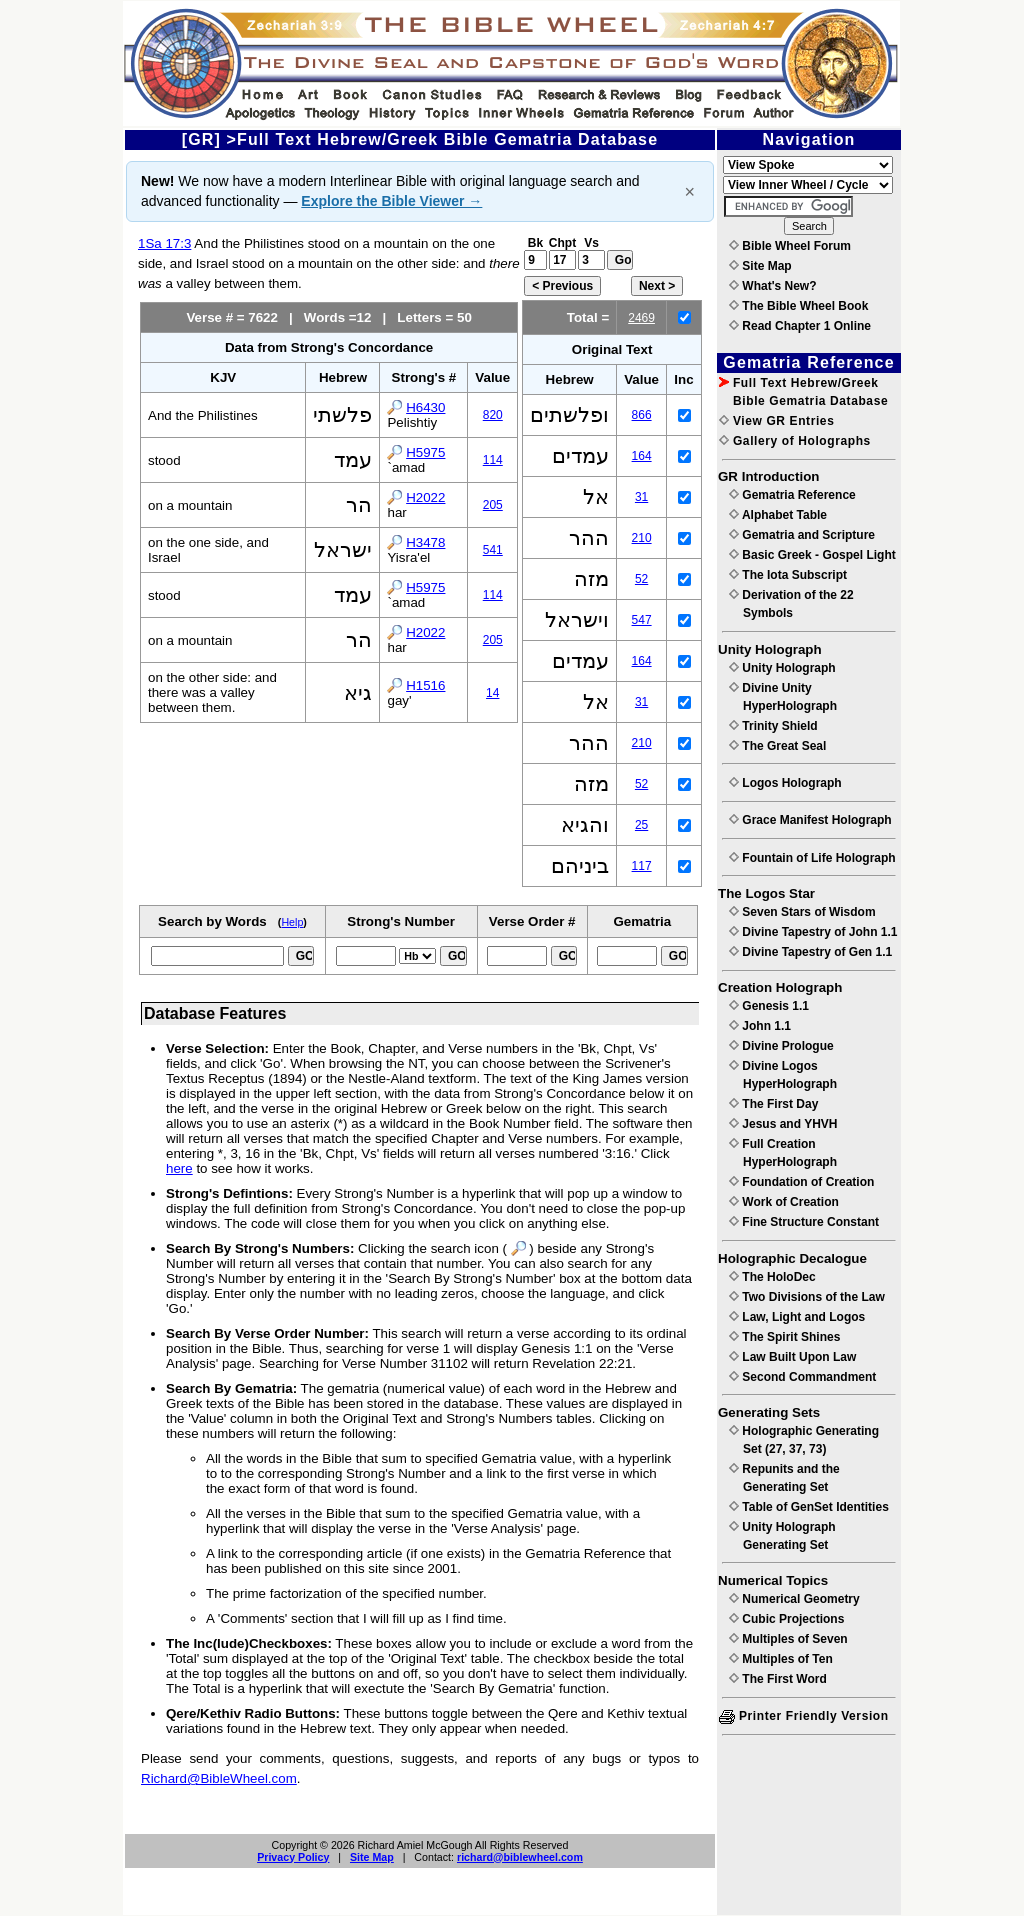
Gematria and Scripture (802, 535)
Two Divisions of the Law (807, 1297)
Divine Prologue (781, 1046)
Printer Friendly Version (804, 1716)
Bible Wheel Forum (790, 246)
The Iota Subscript (788, 575)
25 (641, 825)
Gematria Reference (792, 495)
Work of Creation (784, 1202)
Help (292, 922)
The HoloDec (772, 1277)
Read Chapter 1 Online (800, 326)
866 (642, 415)
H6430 (425, 407)
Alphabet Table (778, 515)
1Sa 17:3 (164, 243)
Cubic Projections (786, 1619)
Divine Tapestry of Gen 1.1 (810, 952)
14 (492, 693)
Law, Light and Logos (797, 1317)
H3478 (425, 542)
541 (493, 550)
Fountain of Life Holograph (812, 858)
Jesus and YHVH (783, 1124)
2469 (641, 318)
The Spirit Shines (784, 1337)
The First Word (778, 1679)
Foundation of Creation (801, 1182)
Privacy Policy (293, 1857)
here (179, 1168)
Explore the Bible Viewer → (391, 201)
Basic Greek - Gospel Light (812, 555)
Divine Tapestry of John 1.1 (813, 932)
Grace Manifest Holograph (810, 820)
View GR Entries (776, 421)
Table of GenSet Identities (809, 1507)
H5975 (425, 452)
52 (641, 579)
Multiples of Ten (781, 1659)
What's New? (773, 286)
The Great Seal (777, 746)
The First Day (773, 1104)
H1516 (425, 685)
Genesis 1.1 (769, 1006)
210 (642, 538)
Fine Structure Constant (804, 1222)
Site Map (372, 1857)
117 (642, 866)
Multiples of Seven (788, 1639)
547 (642, 620)
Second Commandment (802, 1377)
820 (493, 415)
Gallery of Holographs (795, 441)
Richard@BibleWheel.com (219, 1778)
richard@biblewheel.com (520, 1857)
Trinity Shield (773, 726)
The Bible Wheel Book (798, 306)
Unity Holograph (782, 668)
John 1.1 (760, 1026)
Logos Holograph (785, 783)
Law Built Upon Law (792, 1357)
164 (642, 456)
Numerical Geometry (794, 1599)
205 (493, 505)
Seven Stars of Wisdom (802, 912)
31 (641, 497)
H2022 (425, 497)
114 (493, 460)
